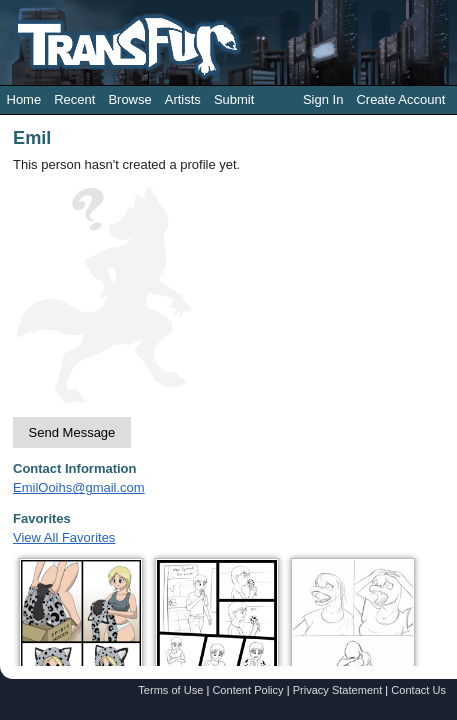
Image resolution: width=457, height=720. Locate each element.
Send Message (72, 432)
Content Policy (247, 690)
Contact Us (418, 690)
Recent (74, 99)
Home (24, 99)
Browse (129, 99)
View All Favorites (64, 537)
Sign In (323, 99)
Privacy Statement (338, 690)
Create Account (400, 99)
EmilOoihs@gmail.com (79, 487)
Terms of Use (170, 690)
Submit (234, 99)
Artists (183, 99)
